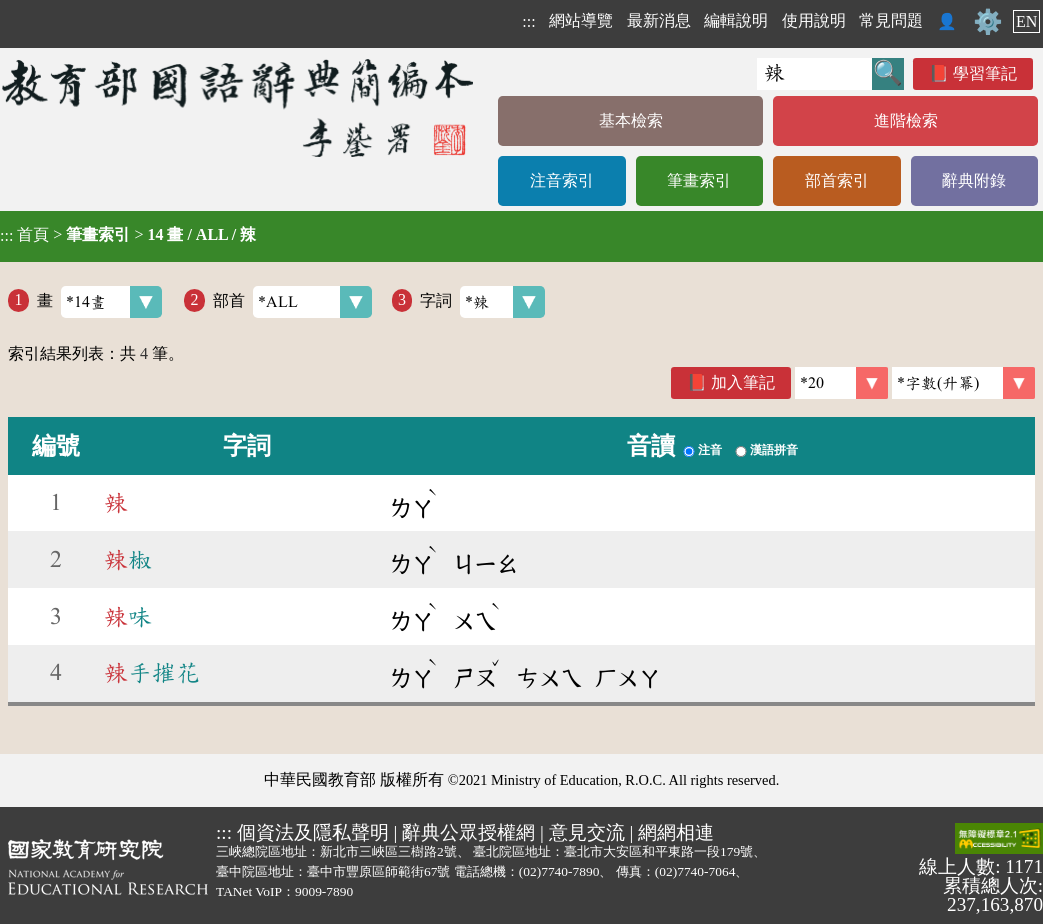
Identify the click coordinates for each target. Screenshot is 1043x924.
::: (528, 21)
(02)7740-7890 (559, 871)
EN (1026, 21)
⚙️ (988, 22)
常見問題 (891, 20)
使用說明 (814, 20)
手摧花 (152, 673)
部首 (292, 302)
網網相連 (676, 832)
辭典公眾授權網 (468, 832)
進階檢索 (906, 120)
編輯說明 (736, 20)
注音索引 (562, 180)
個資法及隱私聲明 (313, 832)
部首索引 (837, 180)
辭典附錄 (974, 180)
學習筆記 (985, 73)
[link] (963, 383)
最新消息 (659, 20)
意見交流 (587, 832)
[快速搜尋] (814, 74)
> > (128, 235)
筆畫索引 (699, 180)
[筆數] (841, 383)
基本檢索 (631, 120)
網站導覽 (581, 20)
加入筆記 (743, 382)
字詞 (482, 302)
